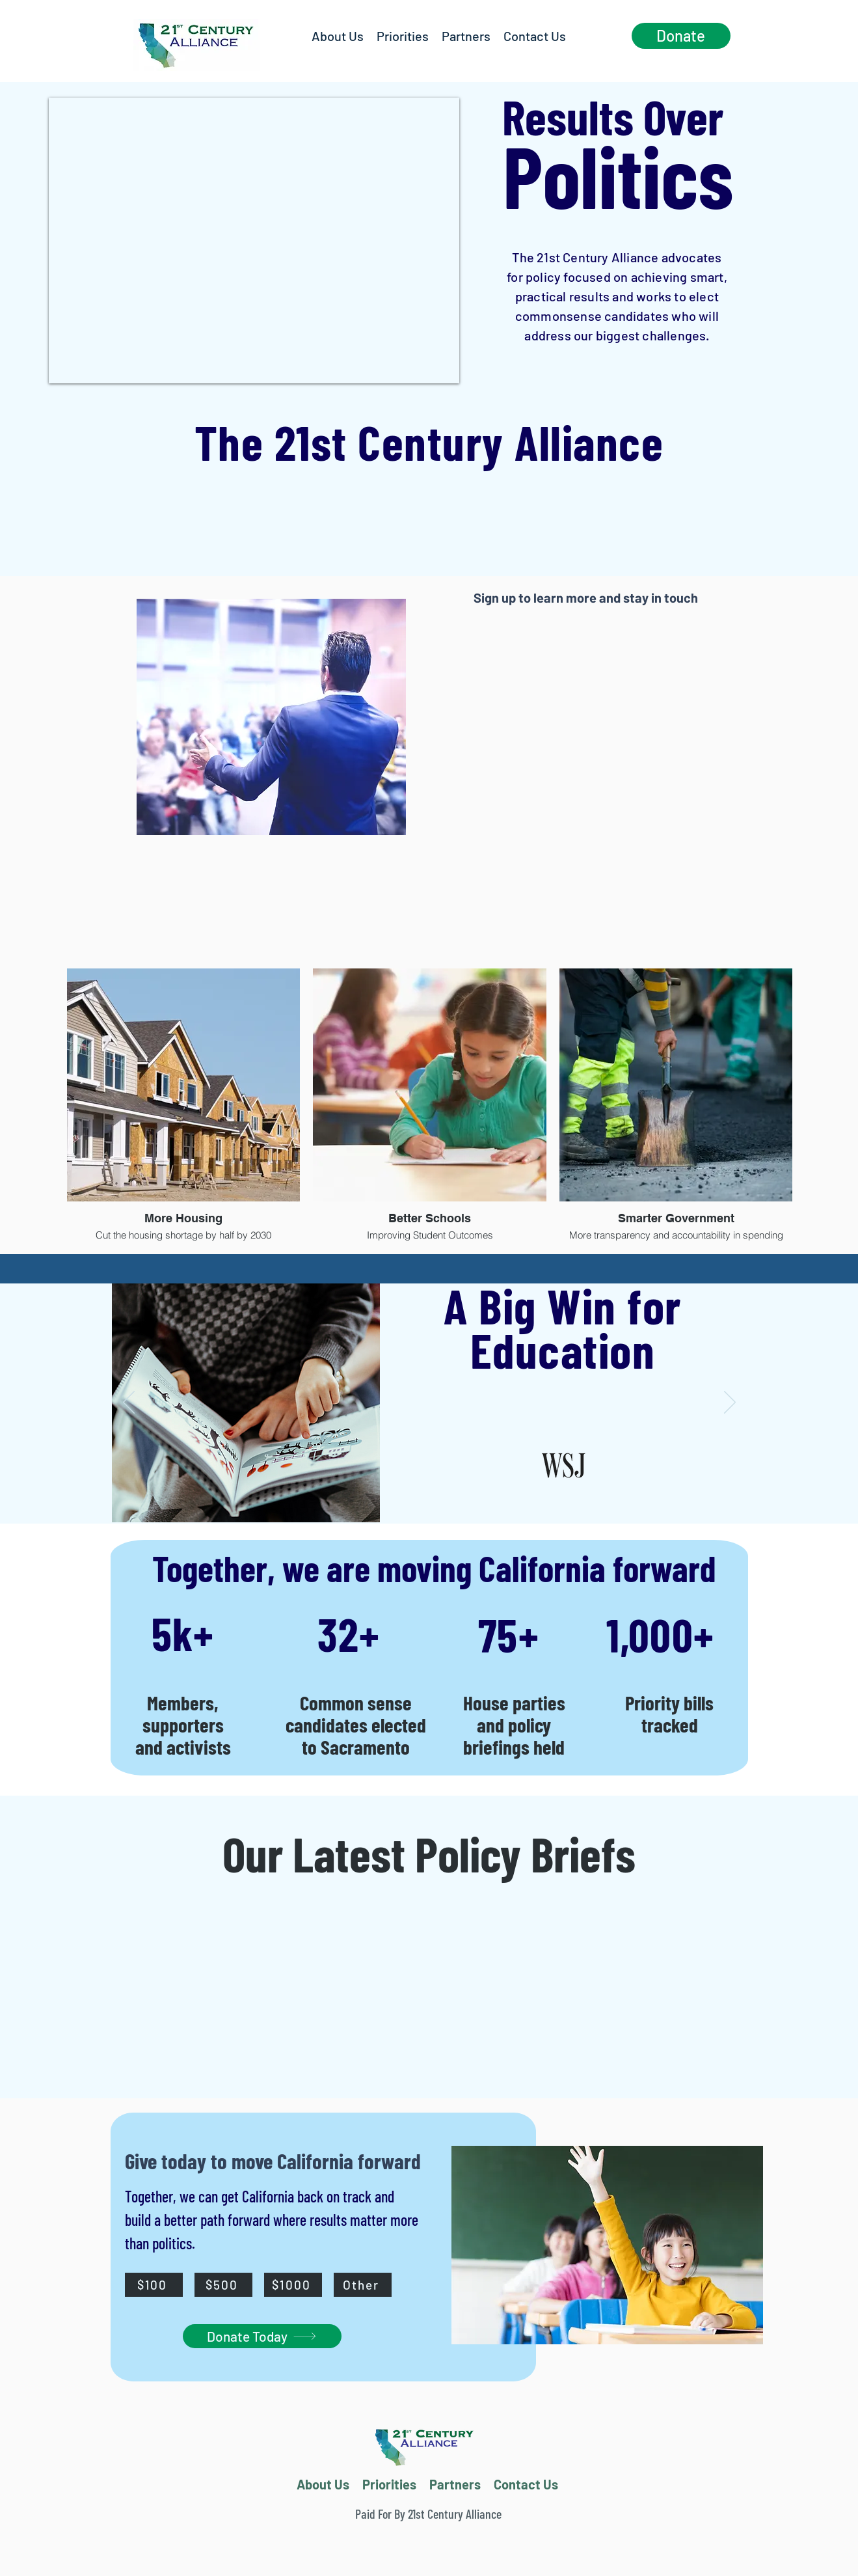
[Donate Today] (262, 2336)
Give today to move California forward (275, 2161)
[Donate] (681, 36)
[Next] (730, 1403)
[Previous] (129, 1403)
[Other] (363, 2285)
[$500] (223, 2285)
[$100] (154, 2285)
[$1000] (293, 2285)
